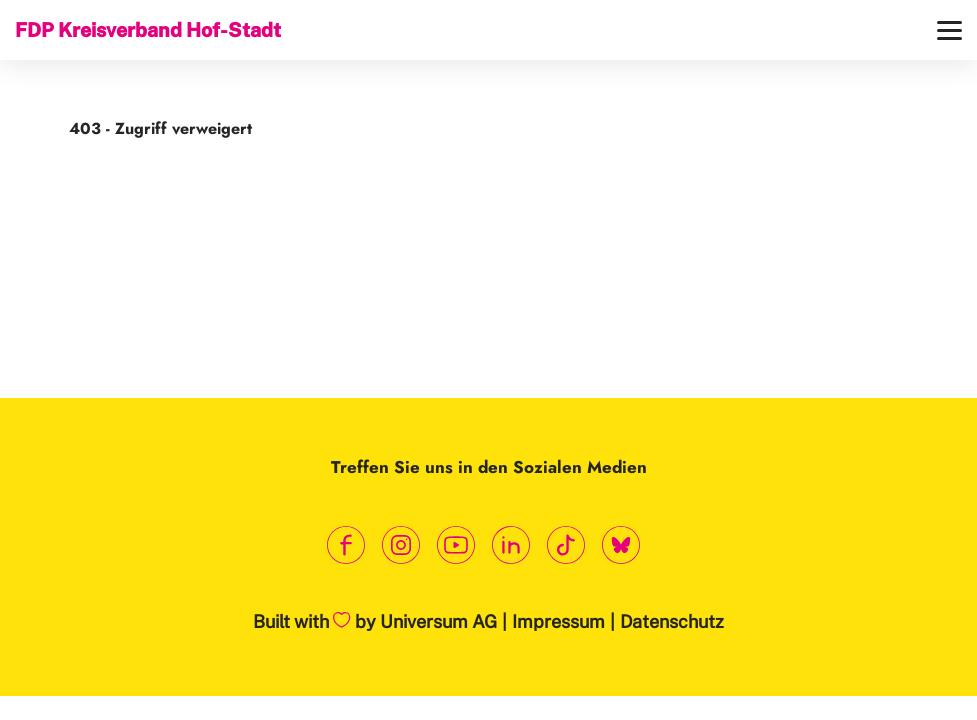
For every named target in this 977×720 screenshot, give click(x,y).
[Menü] (949, 30)
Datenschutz (672, 621)
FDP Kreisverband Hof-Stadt (148, 29)
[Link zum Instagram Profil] (401, 545)
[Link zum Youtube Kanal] (456, 545)
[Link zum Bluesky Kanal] (621, 545)
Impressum (558, 621)
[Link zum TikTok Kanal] (566, 545)
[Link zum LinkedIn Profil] (511, 545)
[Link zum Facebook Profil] (346, 545)
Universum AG (438, 621)
